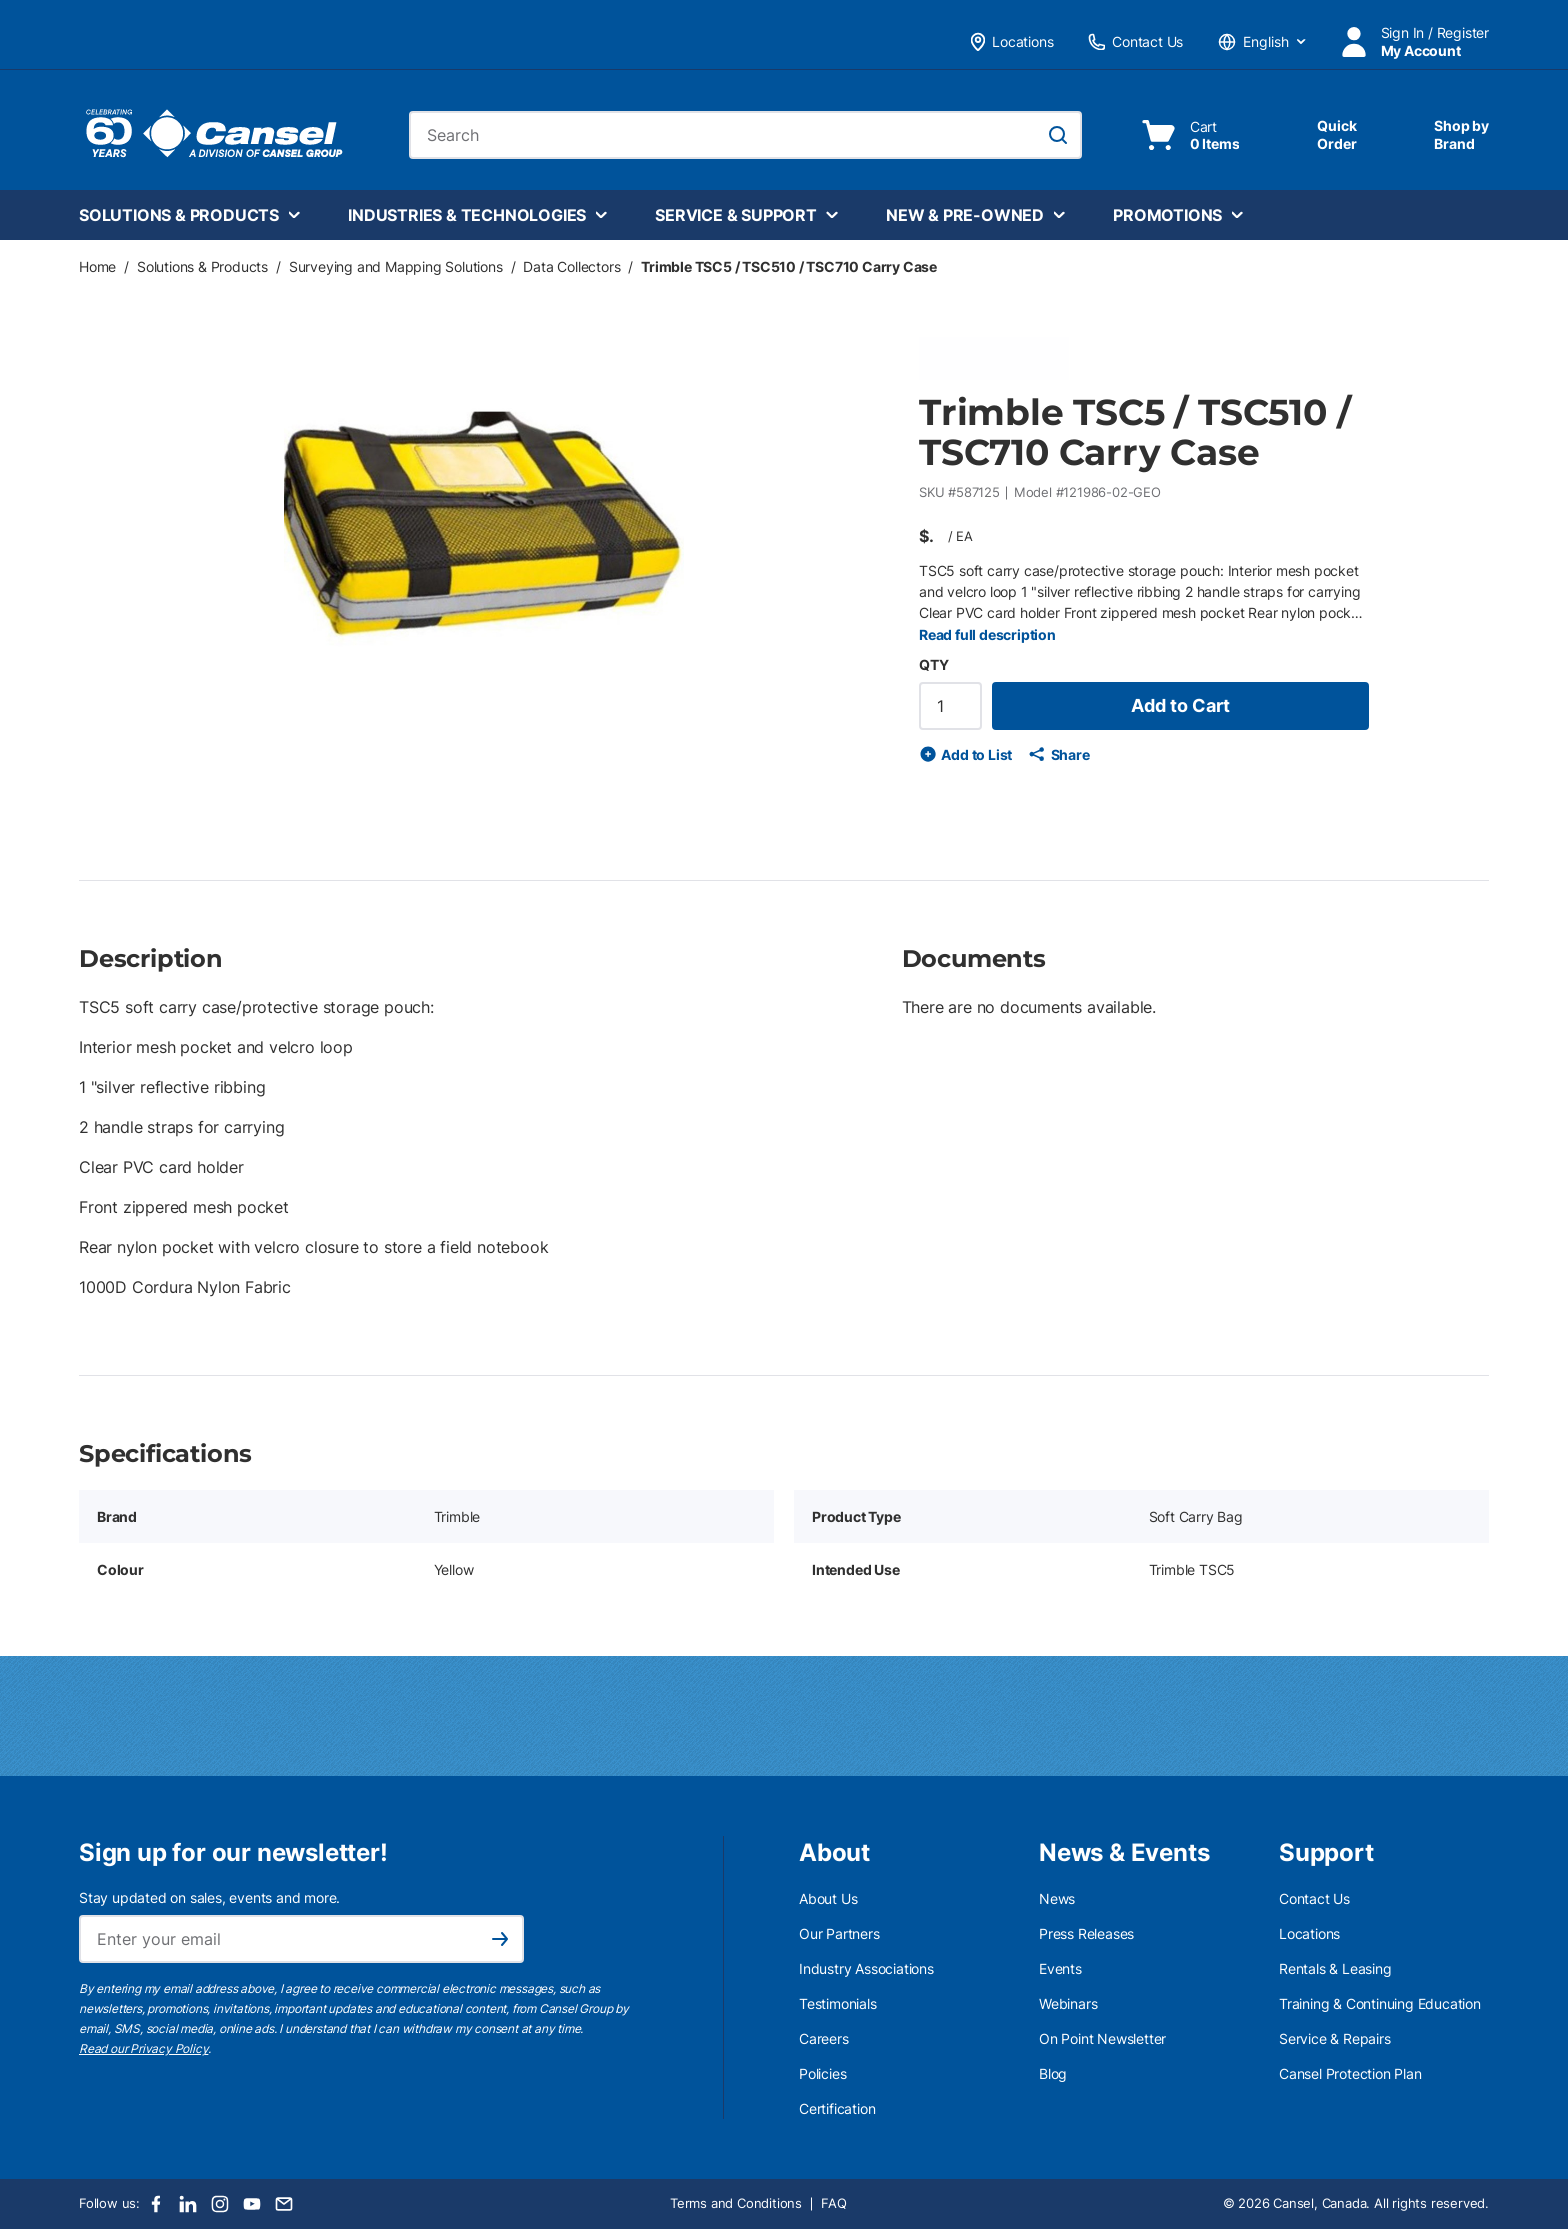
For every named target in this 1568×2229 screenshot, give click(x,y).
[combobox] (745, 135)
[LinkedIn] (188, 2204)
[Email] (284, 2204)
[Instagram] (220, 2204)
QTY (933, 664)
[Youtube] (252, 2204)
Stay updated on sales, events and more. (209, 1897)
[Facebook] (156, 2204)
